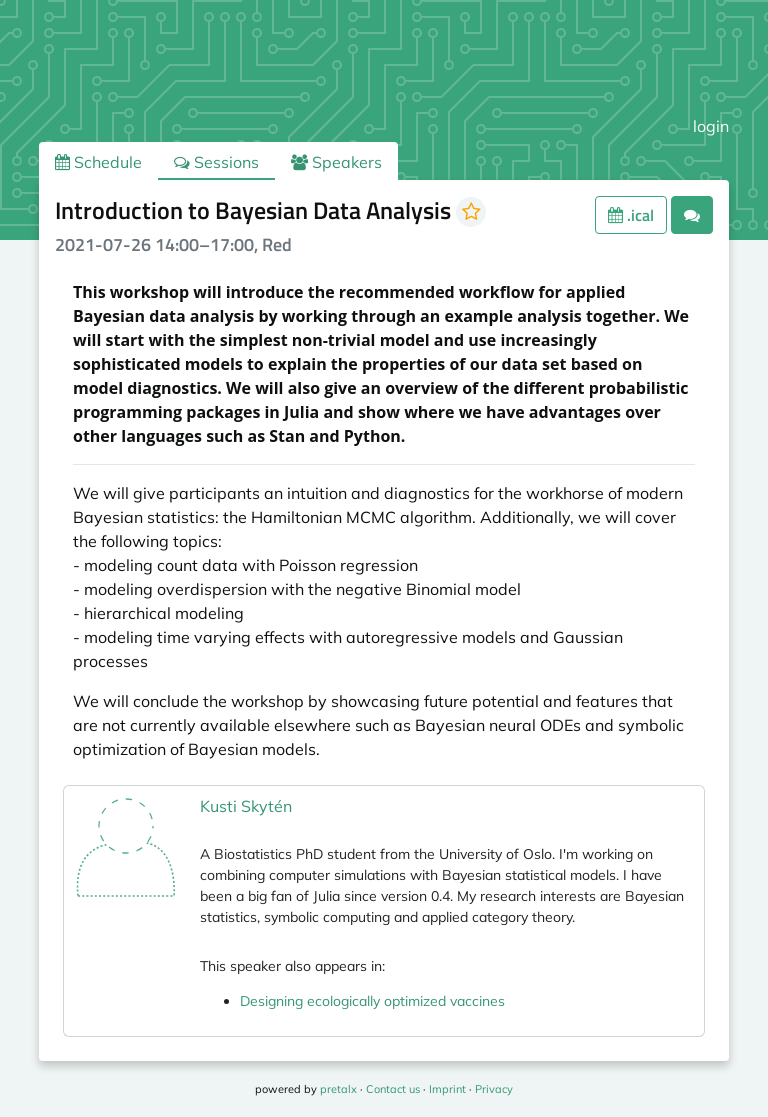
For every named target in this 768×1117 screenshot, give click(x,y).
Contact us (393, 1089)
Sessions (216, 162)
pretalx (338, 1089)
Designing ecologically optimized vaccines (372, 1001)
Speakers (336, 162)
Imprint (447, 1089)
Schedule (98, 162)
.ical (631, 215)
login (711, 126)
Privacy (494, 1089)
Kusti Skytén (246, 806)
